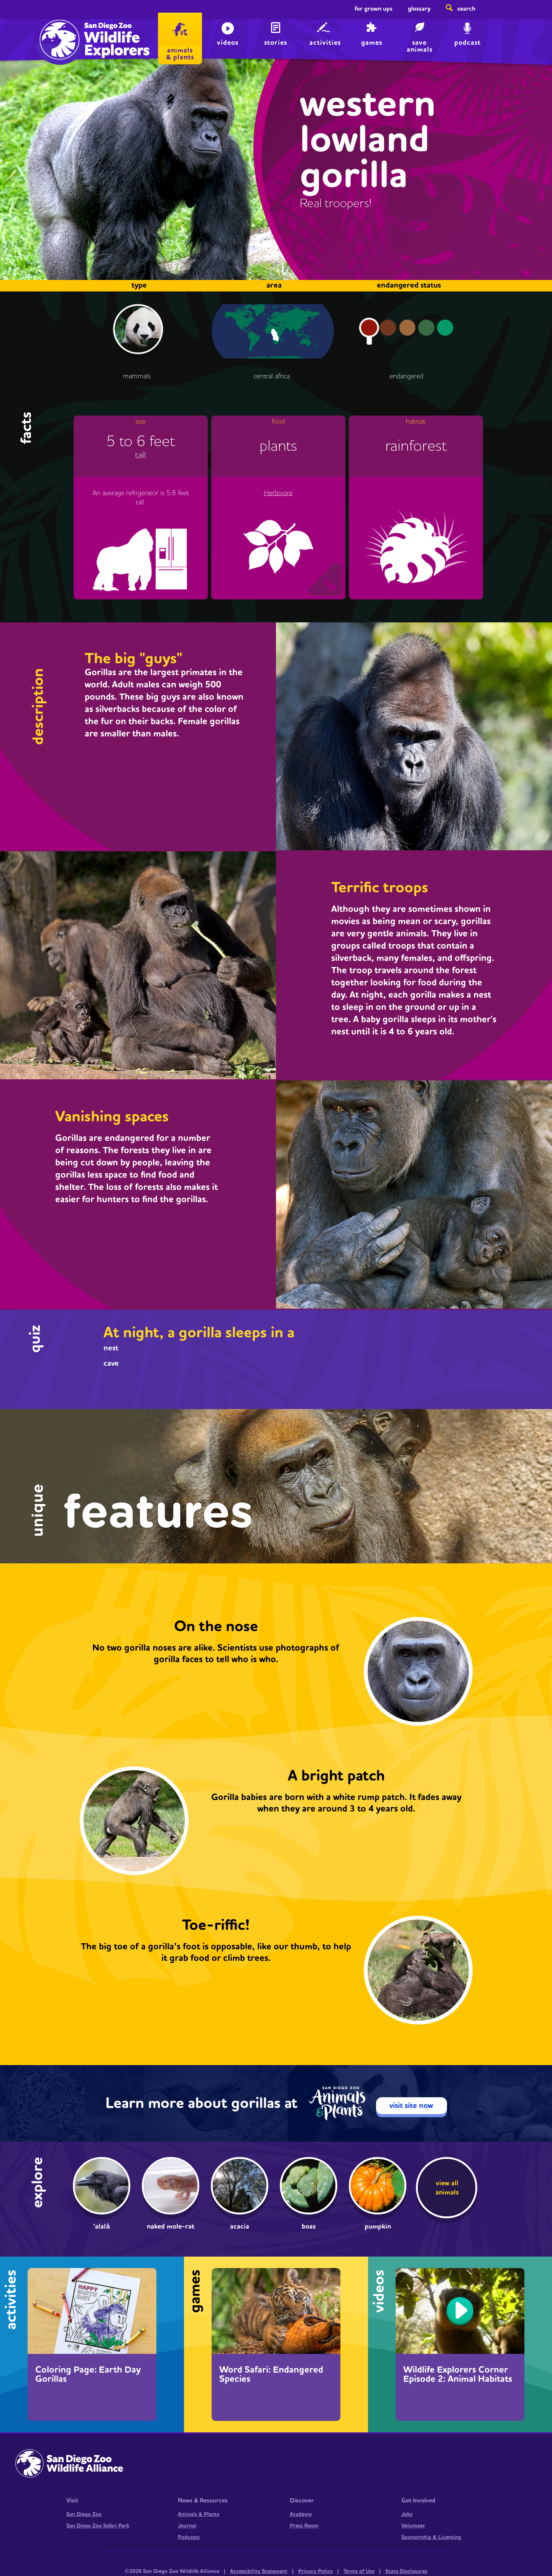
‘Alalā (101, 2226)
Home (58, 33)
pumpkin (378, 2226)
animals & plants (180, 54)
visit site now (411, 2105)
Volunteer (413, 2526)
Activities (325, 42)
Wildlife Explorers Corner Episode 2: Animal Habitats (457, 2374)
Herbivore (278, 493)
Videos (227, 42)
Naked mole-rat (170, 2226)
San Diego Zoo (84, 2514)
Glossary (419, 9)
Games (371, 42)
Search (466, 9)
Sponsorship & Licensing (431, 2537)
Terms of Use (359, 2571)
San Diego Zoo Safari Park (97, 2526)
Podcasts (189, 2537)
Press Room (304, 2526)
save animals (419, 45)
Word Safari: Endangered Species (271, 2374)
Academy (301, 2514)
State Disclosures (406, 2571)
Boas (308, 2226)
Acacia (239, 2226)
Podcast (467, 42)
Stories (275, 42)
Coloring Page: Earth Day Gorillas (88, 2374)
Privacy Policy (315, 2571)
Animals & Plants (198, 2514)
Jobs (406, 2514)
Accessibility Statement (259, 2571)
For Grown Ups (374, 9)
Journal (187, 2526)
